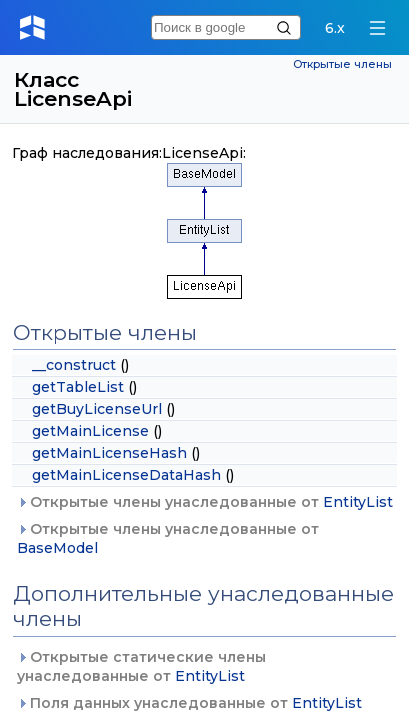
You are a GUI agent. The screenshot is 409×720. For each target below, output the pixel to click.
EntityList (358, 502)
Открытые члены (342, 64)
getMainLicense (90, 431)
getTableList (78, 387)
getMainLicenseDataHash (126, 475)
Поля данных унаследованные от (189, 703)
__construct (74, 365)
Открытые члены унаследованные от (205, 502)
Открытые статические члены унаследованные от (141, 666)
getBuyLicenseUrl (97, 409)
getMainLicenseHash (109, 453)
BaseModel (57, 548)
